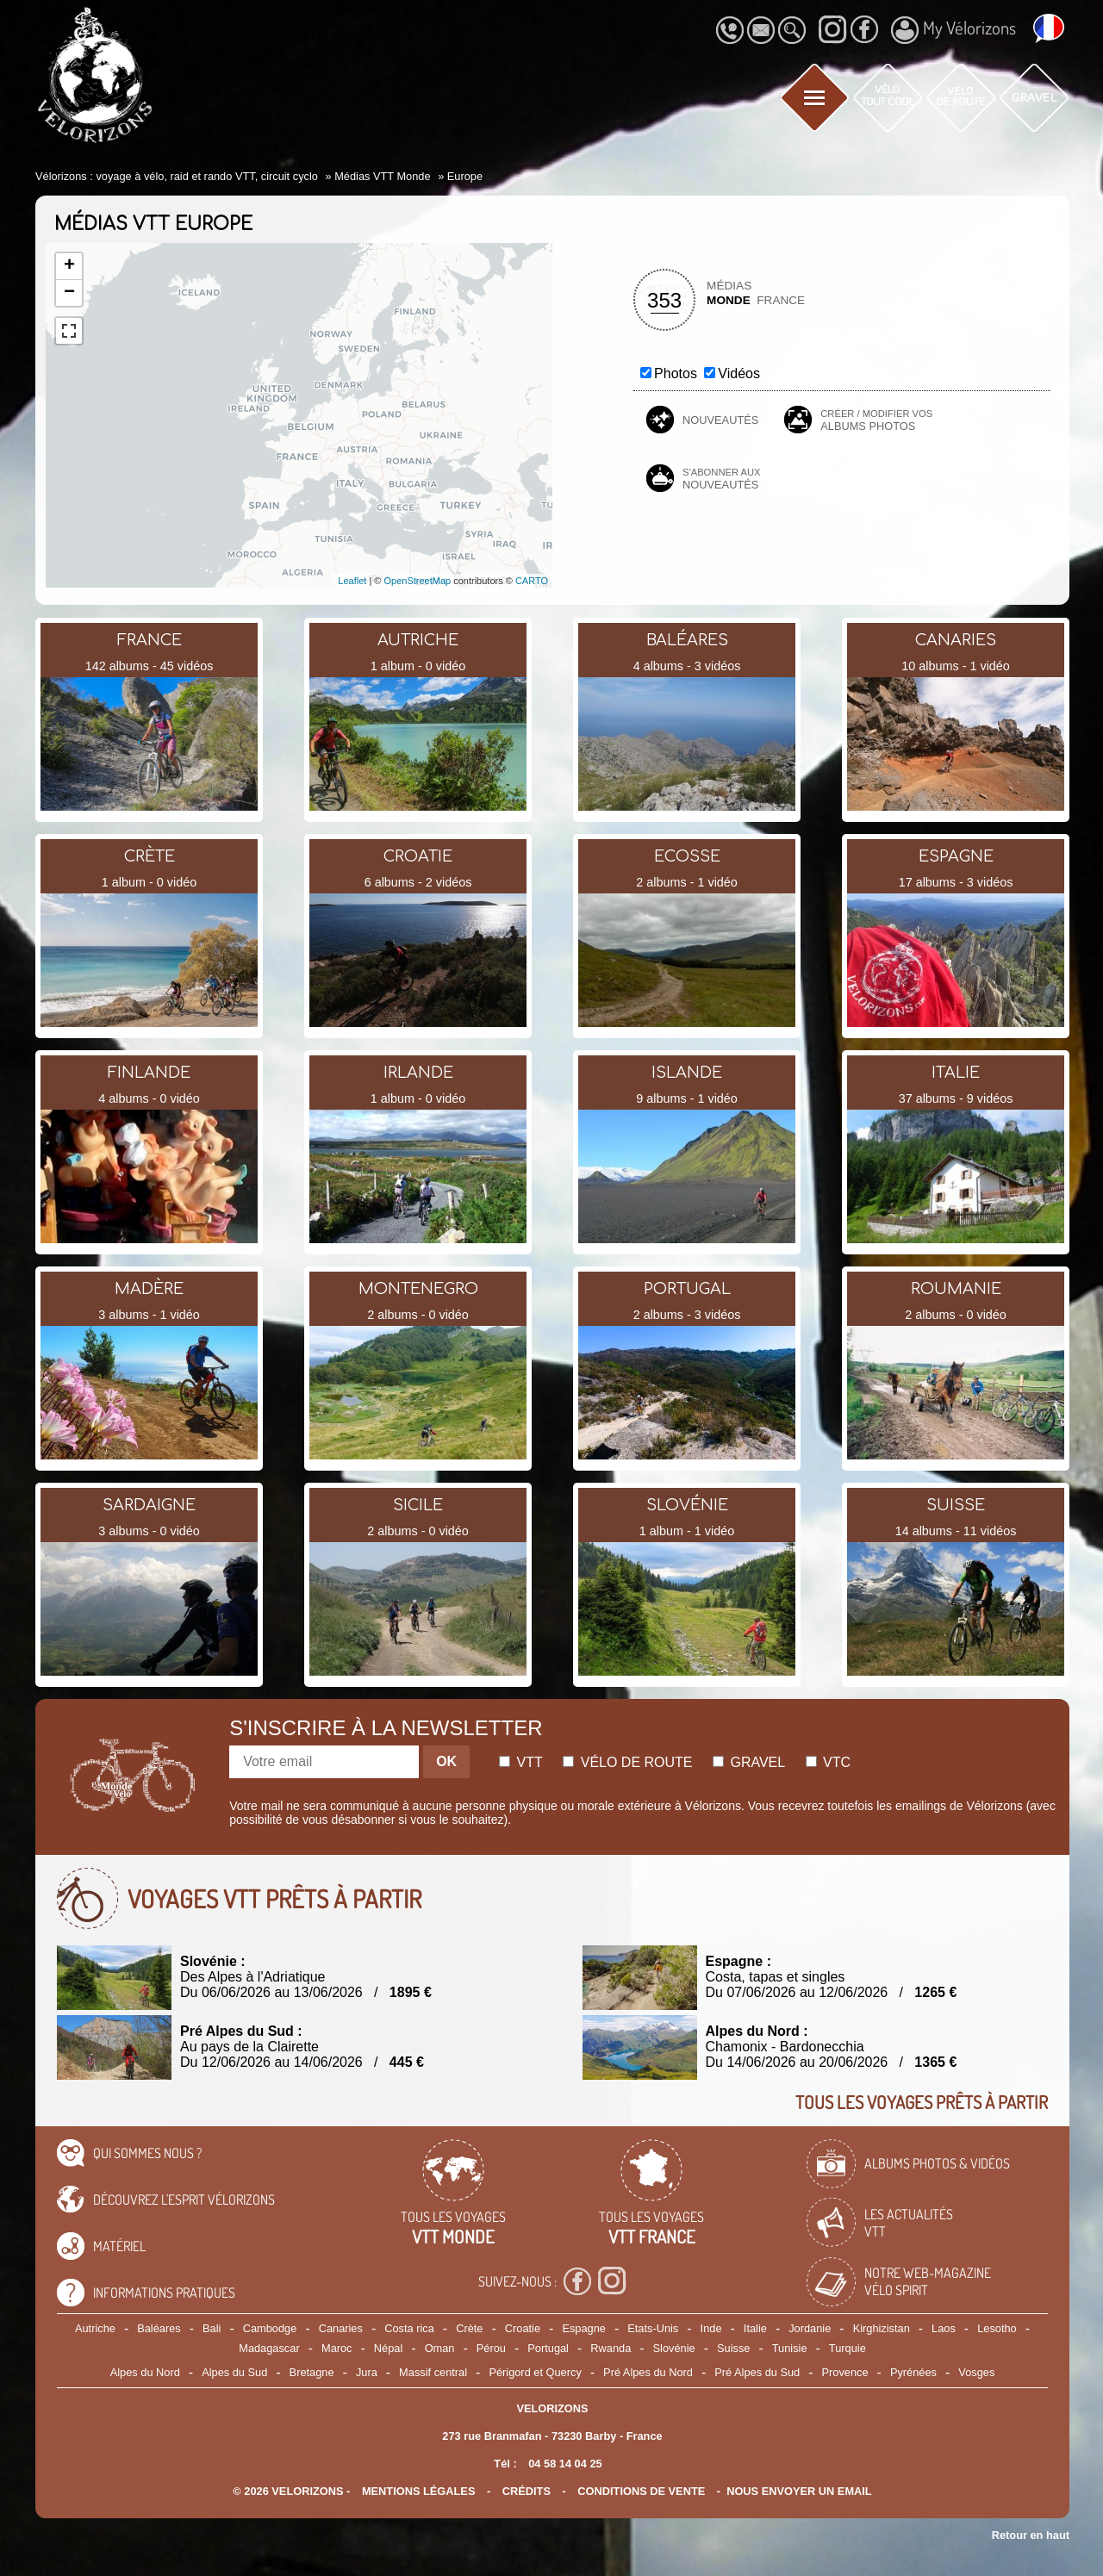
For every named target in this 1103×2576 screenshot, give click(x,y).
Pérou (491, 2348)
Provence (845, 2372)
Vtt (521, 1762)
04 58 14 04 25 (564, 2463)
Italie (755, 2328)
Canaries (341, 2328)
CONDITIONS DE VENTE (641, 2491)
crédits (526, 2491)
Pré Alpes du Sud (757, 2372)
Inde (711, 2328)
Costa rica (409, 2328)
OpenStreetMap (417, 581)
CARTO (531, 581)
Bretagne (312, 2372)
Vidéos (739, 373)
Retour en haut (1030, 2535)
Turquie (847, 2348)
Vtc (828, 1762)
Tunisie (789, 2348)
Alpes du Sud (234, 2372)
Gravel (749, 1762)
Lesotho (997, 2328)
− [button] (69, 293)
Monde (729, 300)
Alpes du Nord (145, 2372)
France (781, 300)
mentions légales (419, 2491)
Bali (212, 2328)
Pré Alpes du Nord (648, 2372)
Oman (440, 2348)
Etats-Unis (652, 2328)
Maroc (336, 2348)
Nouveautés (720, 420)
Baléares (159, 2328)
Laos (944, 2328)
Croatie (522, 2328)
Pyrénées (913, 2372)
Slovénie (674, 2348)
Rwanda (610, 2348)
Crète (469, 2328)
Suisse (733, 2348)
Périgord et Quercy (535, 2372)
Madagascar (269, 2348)
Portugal (548, 2348)
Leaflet (352, 581)
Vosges (976, 2372)
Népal (388, 2348)
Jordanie (809, 2328)
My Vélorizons (953, 30)
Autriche (95, 2328)
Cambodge (270, 2328)
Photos (675, 373)
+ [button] (69, 266)
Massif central (433, 2372)
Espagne (584, 2328)
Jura (366, 2372)
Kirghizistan (881, 2328)
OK (446, 1761)
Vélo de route (627, 1762)
